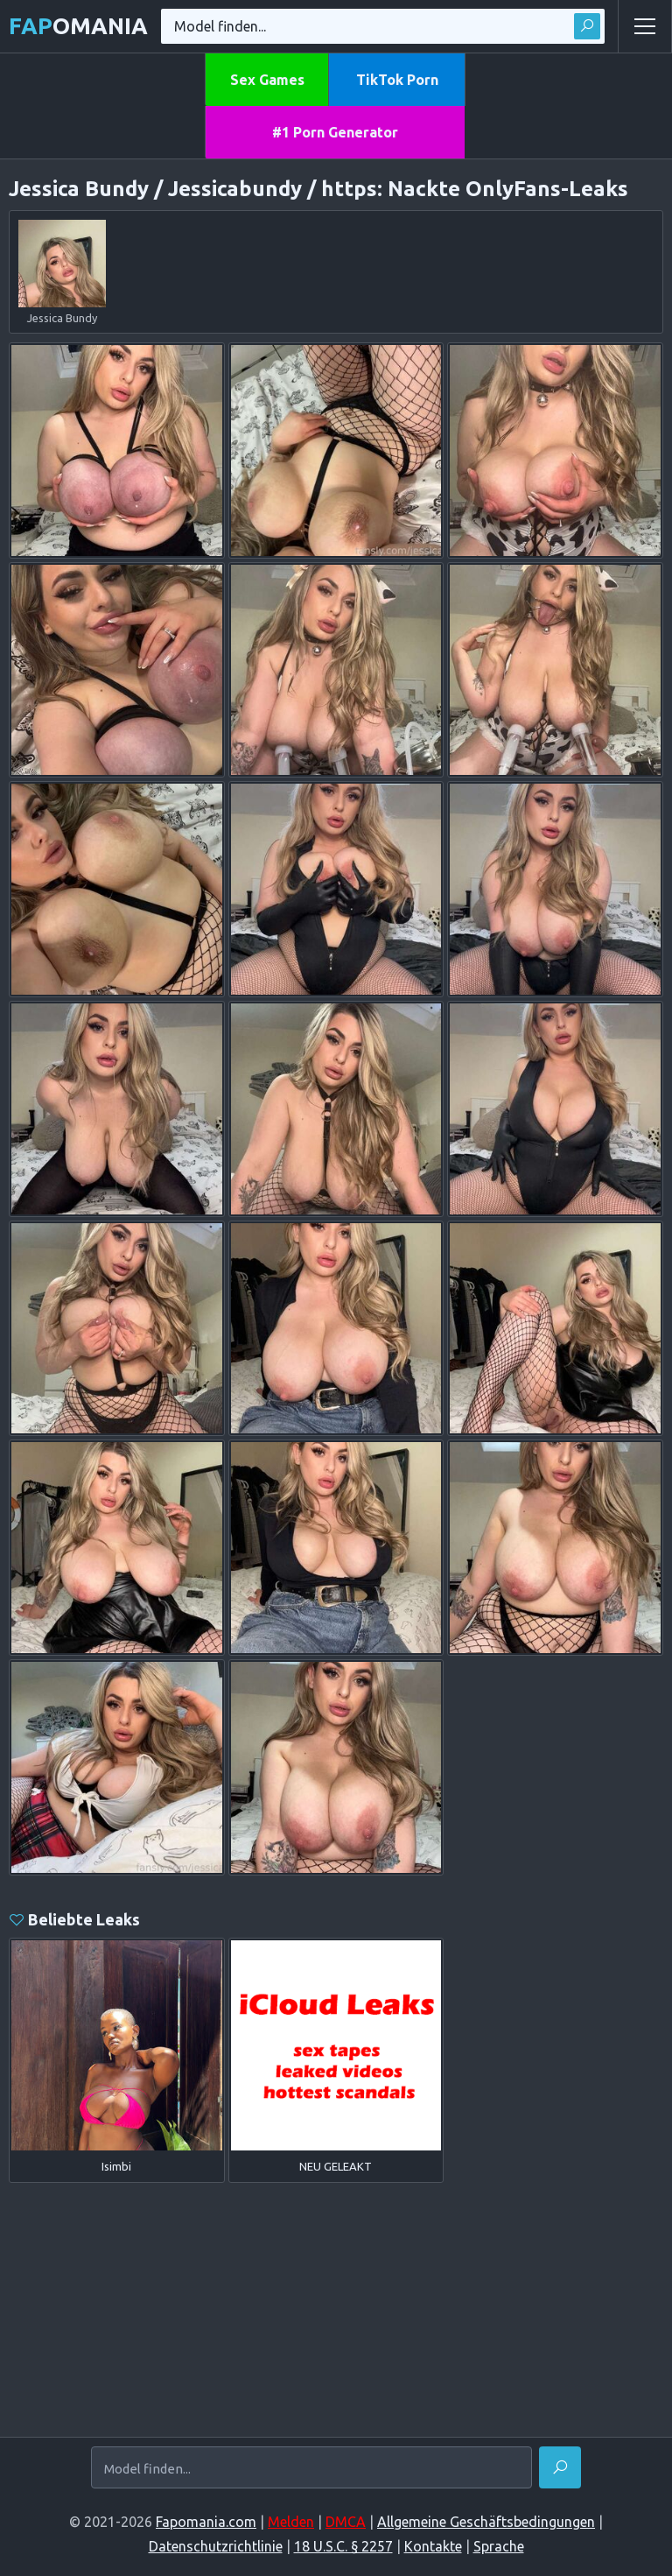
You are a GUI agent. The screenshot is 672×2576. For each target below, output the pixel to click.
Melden (291, 2522)
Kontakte (433, 2546)
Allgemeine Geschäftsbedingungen (486, 2522)
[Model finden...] (311, 2469)
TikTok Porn (397, 80)
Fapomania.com (206, 2522)
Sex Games (267, 80)
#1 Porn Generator (335, 132)
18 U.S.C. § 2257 (343, 2546)
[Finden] (560, 2467)
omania (78, 26)
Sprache (498, 2546)
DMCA (346, 2522)
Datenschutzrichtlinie (216, 2546)
